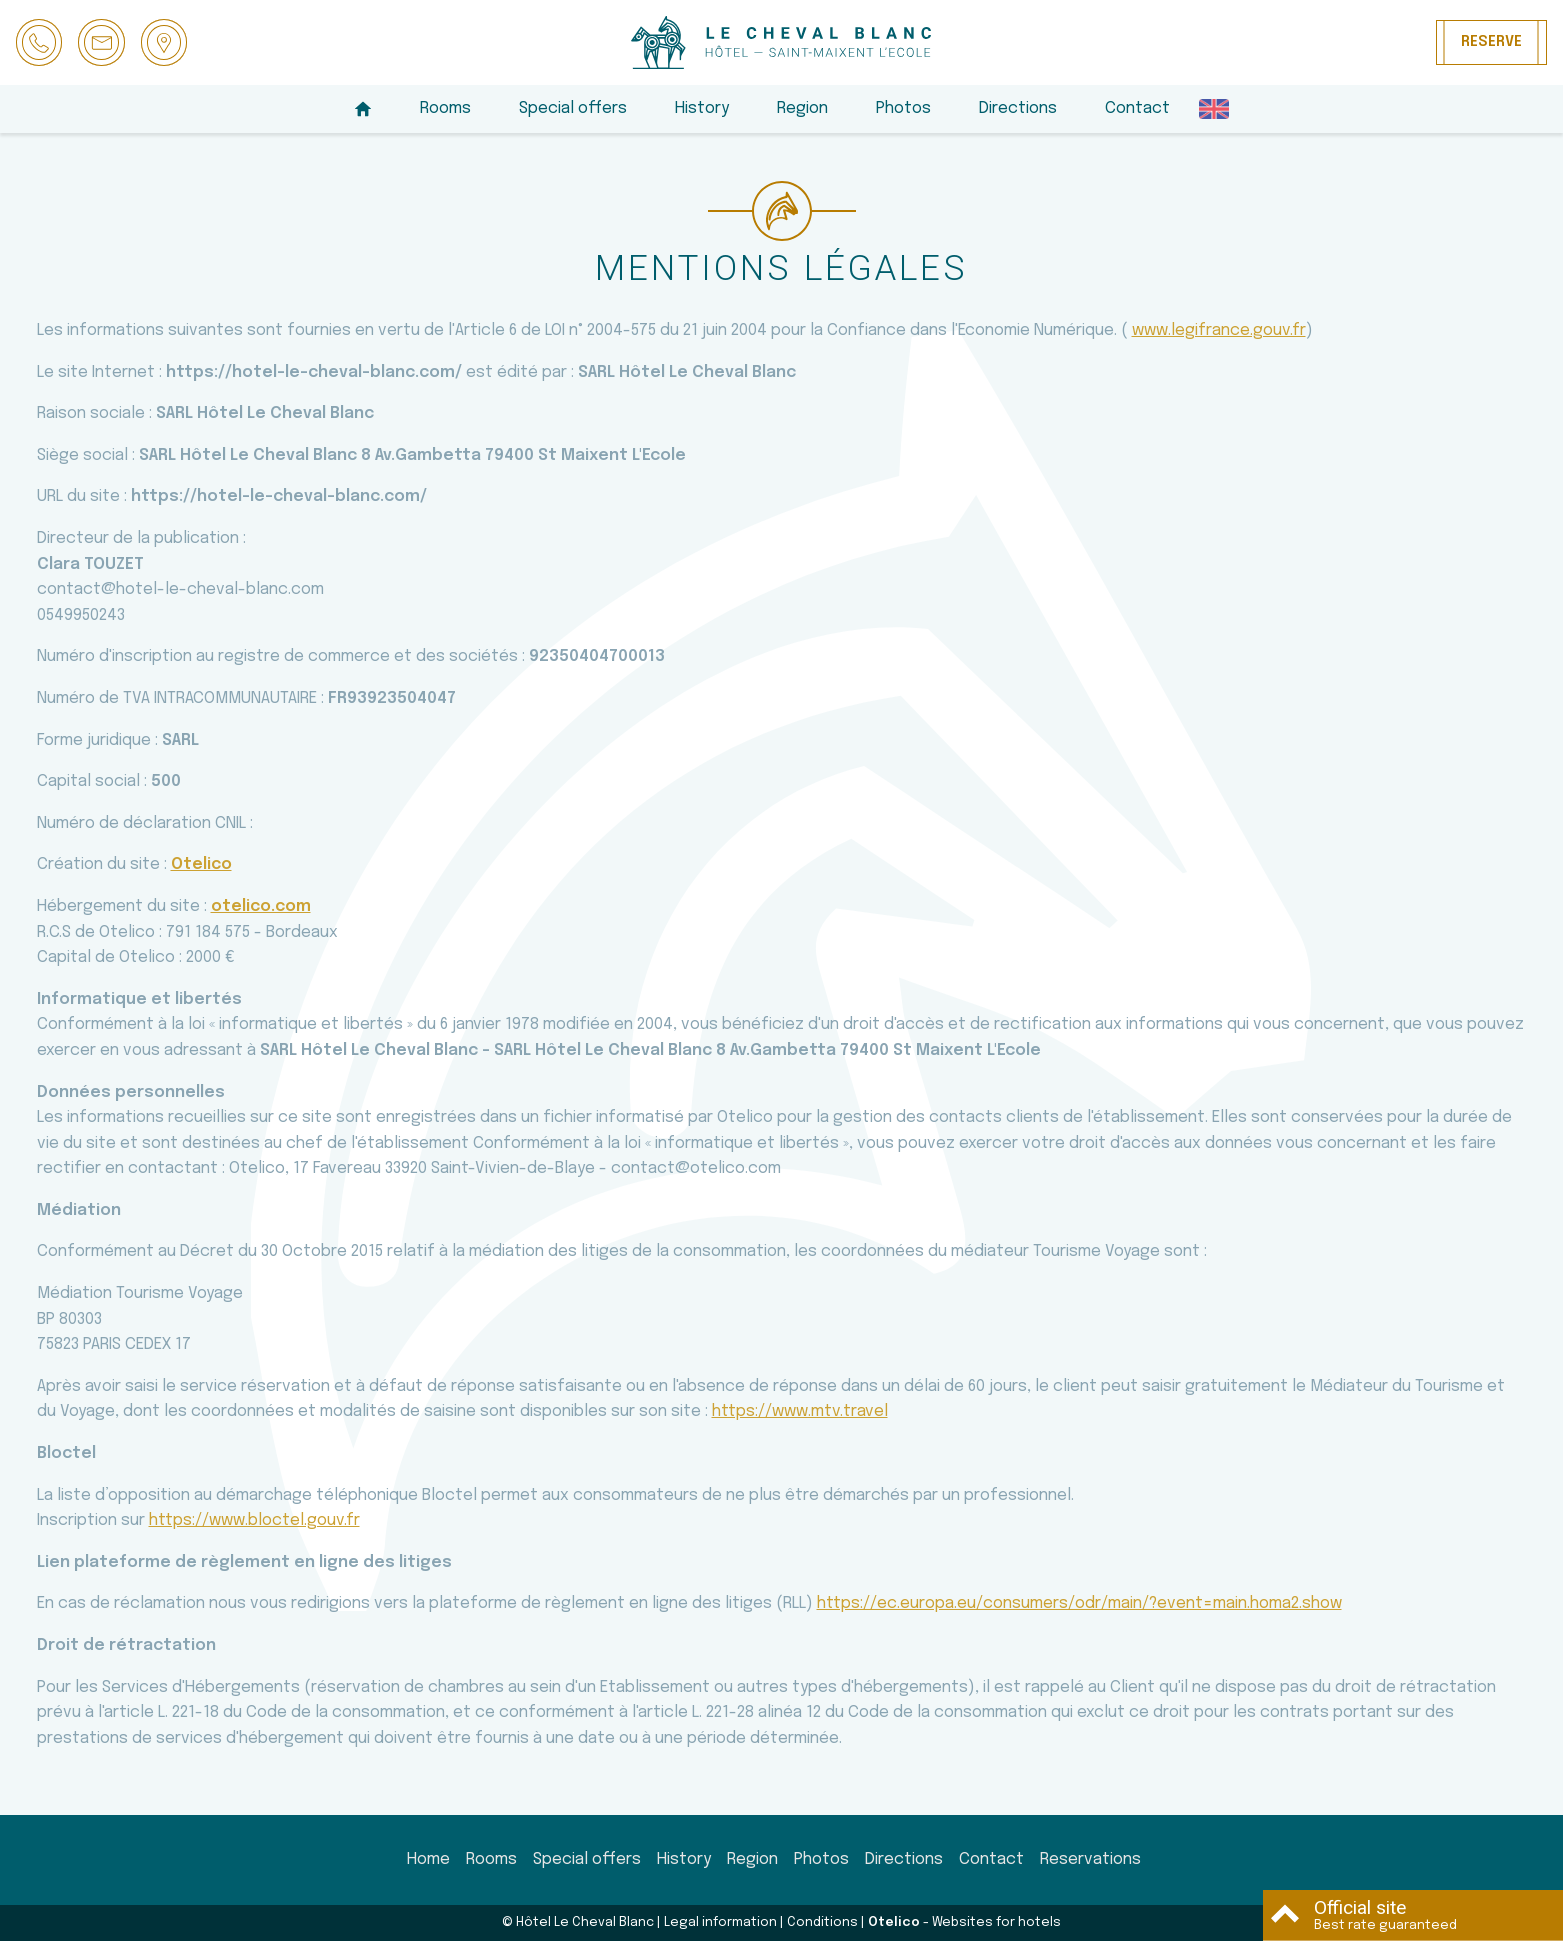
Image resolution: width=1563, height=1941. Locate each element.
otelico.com (261, 906)
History (702, 108)
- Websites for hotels (964, 1922)
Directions (1018, 108)
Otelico (201, 864)
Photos (903, 108)
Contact (1137, 108)
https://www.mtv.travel (800, 1411)
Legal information (720, 1922)
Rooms (445, 108)
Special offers (573, 108)
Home (428, 1859)
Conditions (822, 1922)
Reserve (1491, 42)
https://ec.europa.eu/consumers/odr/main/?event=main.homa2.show (1079, 1603)
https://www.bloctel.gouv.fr (254, 1520)
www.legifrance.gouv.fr (1219, 330)
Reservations (1090, 1859)
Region (802, 108)
